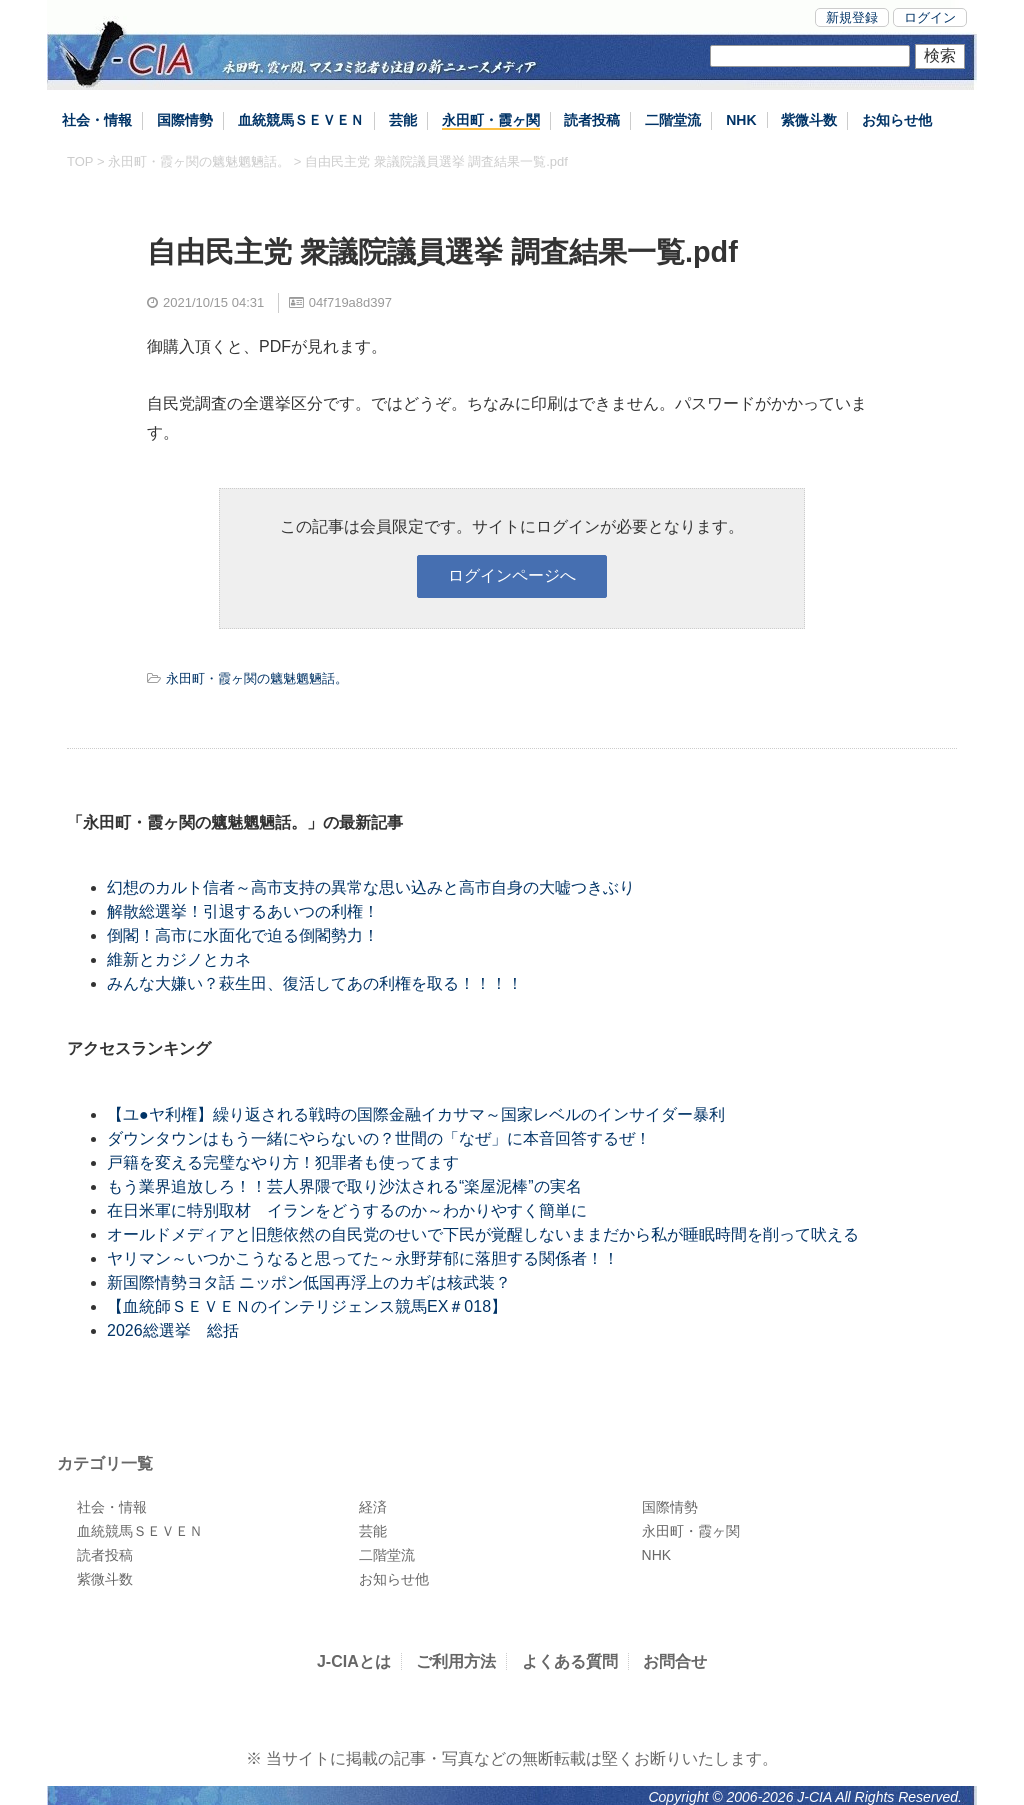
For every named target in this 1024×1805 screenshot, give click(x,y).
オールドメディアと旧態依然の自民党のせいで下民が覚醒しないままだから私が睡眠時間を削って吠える (483, 1234)
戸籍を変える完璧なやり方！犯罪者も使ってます (283, 1162)
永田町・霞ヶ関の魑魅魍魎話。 (199, 161)
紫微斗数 (809, 120)
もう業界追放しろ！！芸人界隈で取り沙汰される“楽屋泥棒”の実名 (344, 1186)
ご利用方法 (456, 1661)
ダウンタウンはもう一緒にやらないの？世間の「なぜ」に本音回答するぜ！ (379, 1138)
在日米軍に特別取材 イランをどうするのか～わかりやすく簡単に (347, 1210)
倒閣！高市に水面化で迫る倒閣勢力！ (243, 935)
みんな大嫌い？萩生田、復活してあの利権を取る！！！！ (315, 983)
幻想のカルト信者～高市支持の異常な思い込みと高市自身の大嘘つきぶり (371, 887)
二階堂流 (673, 120)
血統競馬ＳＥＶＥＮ (301, 120)
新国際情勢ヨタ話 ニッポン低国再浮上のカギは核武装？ (309, 1282)
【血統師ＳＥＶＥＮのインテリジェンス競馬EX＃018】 (307, 1306)
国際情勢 (185, 120)
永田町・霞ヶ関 (491, 120)
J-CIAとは (354, 1661)
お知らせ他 (897, 120)
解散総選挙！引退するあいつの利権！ (243, 911)
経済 (373, 1507)
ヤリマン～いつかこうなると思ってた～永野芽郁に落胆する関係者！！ (363, 1258)
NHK (741, 120)
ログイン (930, 17)
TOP (80, 161)
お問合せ (675, 1661)
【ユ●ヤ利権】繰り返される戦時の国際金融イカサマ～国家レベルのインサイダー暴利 (416, 1114)
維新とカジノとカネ (179, 959)
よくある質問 (570, 1661)
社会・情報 (97, 120)
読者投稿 (592, 120)
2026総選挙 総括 (173, 1330)
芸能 (403, 120)
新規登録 (852, 17)
